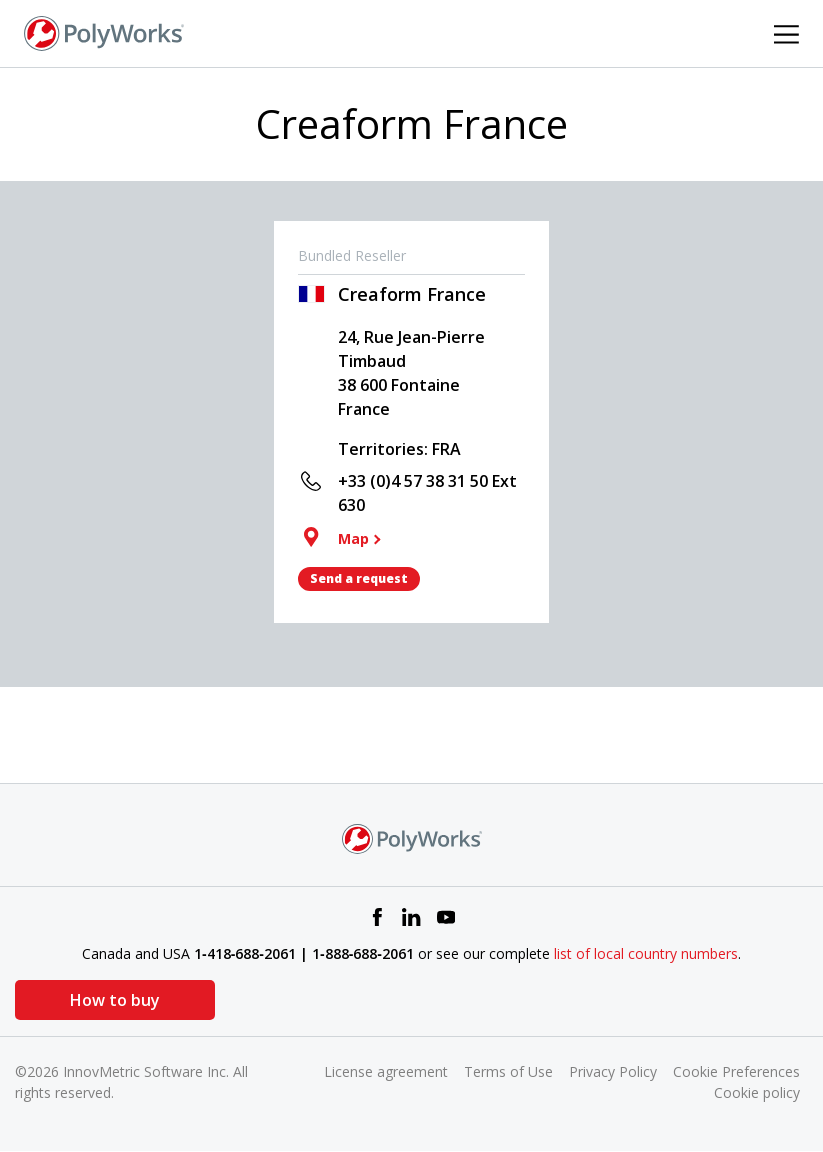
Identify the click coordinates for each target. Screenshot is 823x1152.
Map (353, 539)
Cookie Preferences (736, 1071)
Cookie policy (757, 1092)
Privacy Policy (613, 1071)
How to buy (115, 1000)
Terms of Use (508, 1071)
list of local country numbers (646, 953)
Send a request (359, 578)
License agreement (386, 1071)
